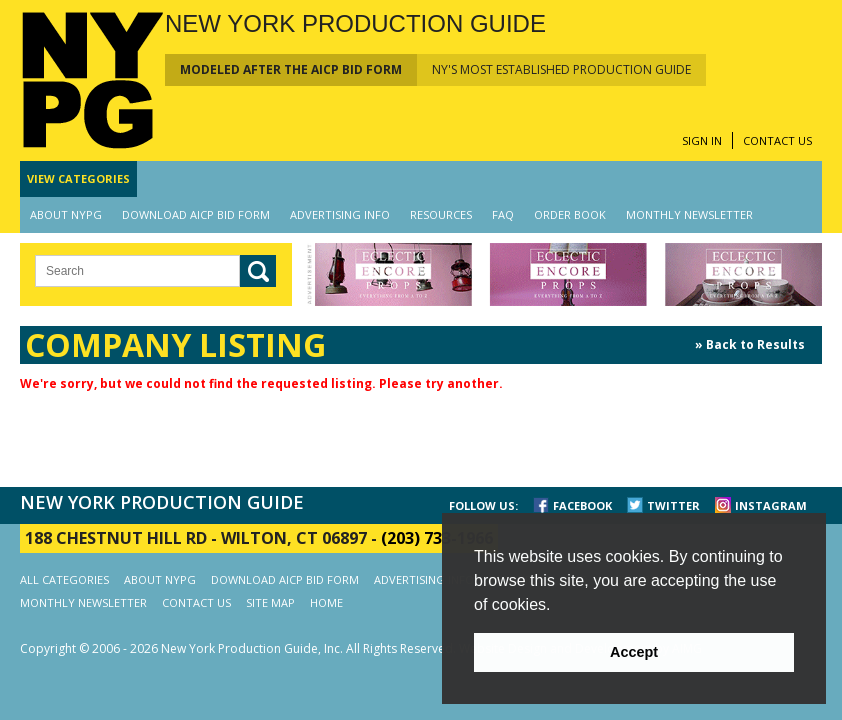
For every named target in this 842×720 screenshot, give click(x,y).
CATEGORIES (78, 178)
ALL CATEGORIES (64, 579)
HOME (326, 602)
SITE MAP (270, 602)
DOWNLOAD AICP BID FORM (196, 214)
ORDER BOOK (570, 214)
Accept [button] (634, 652)
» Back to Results (750, 344)
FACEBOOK (582, 505)
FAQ (503, 214)
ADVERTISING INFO (340, 214)
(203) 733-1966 (437, 538)
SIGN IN (702, 140)
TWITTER (673, 505)
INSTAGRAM (771, 505)
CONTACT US (777, 140)
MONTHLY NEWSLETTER (689, 214)
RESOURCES (441, 214)
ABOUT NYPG (66, 214)
